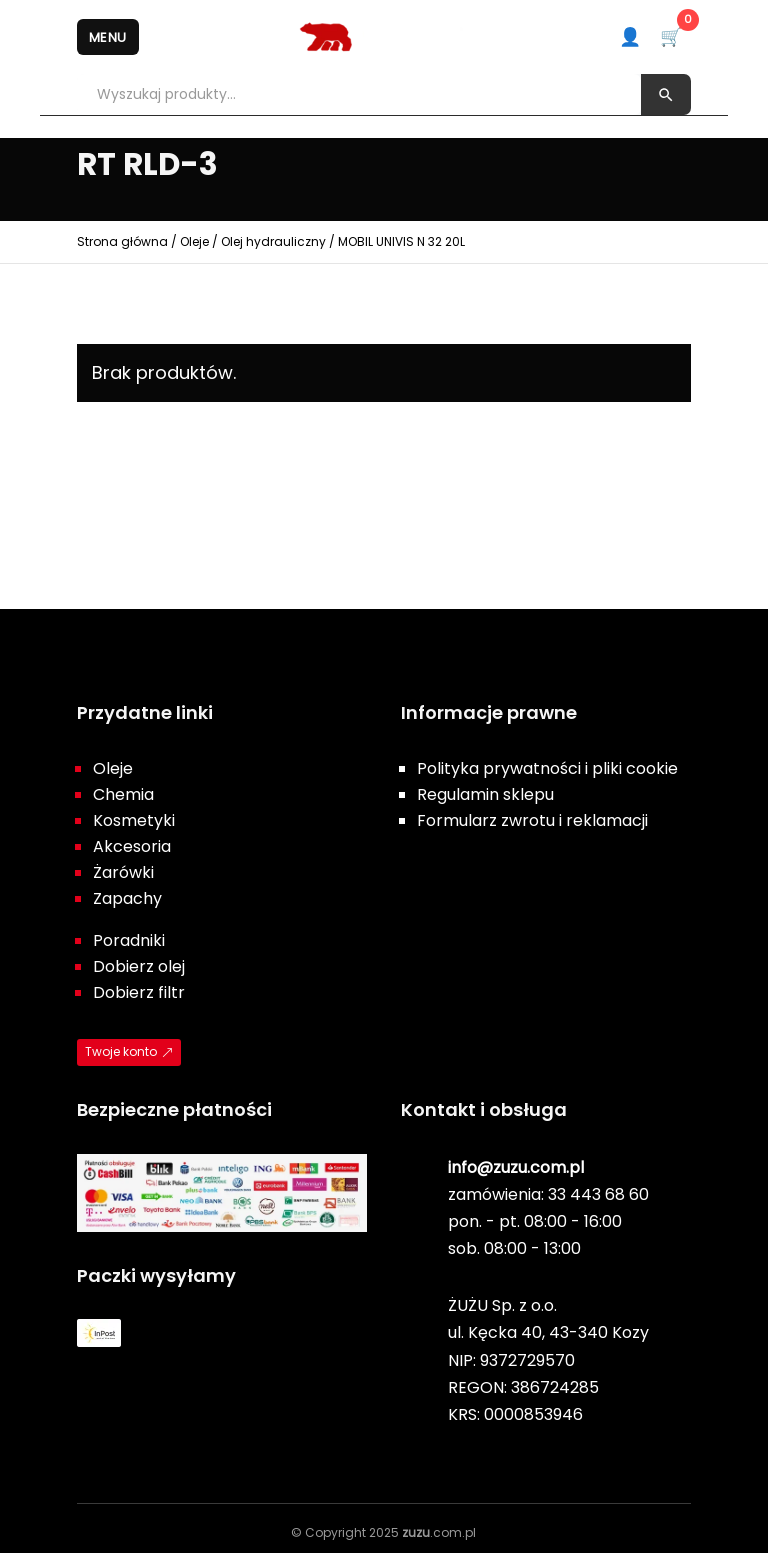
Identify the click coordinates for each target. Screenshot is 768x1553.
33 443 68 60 (598, 1194)
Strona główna (122, 241)
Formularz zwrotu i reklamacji (532, 820)
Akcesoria (132, 846)
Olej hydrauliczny (273, 241)
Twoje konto (121, 1051)
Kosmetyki (134, 820)
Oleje (194, 241)
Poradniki (129, 940)
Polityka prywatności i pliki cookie (547, 768)
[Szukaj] (666, 94)
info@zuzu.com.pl (516, 1167)
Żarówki (123, 872)
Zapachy (127, 898)
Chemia (123, 794)
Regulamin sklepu (485, 794)
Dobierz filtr (139, 992)
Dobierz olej (139, 966)
